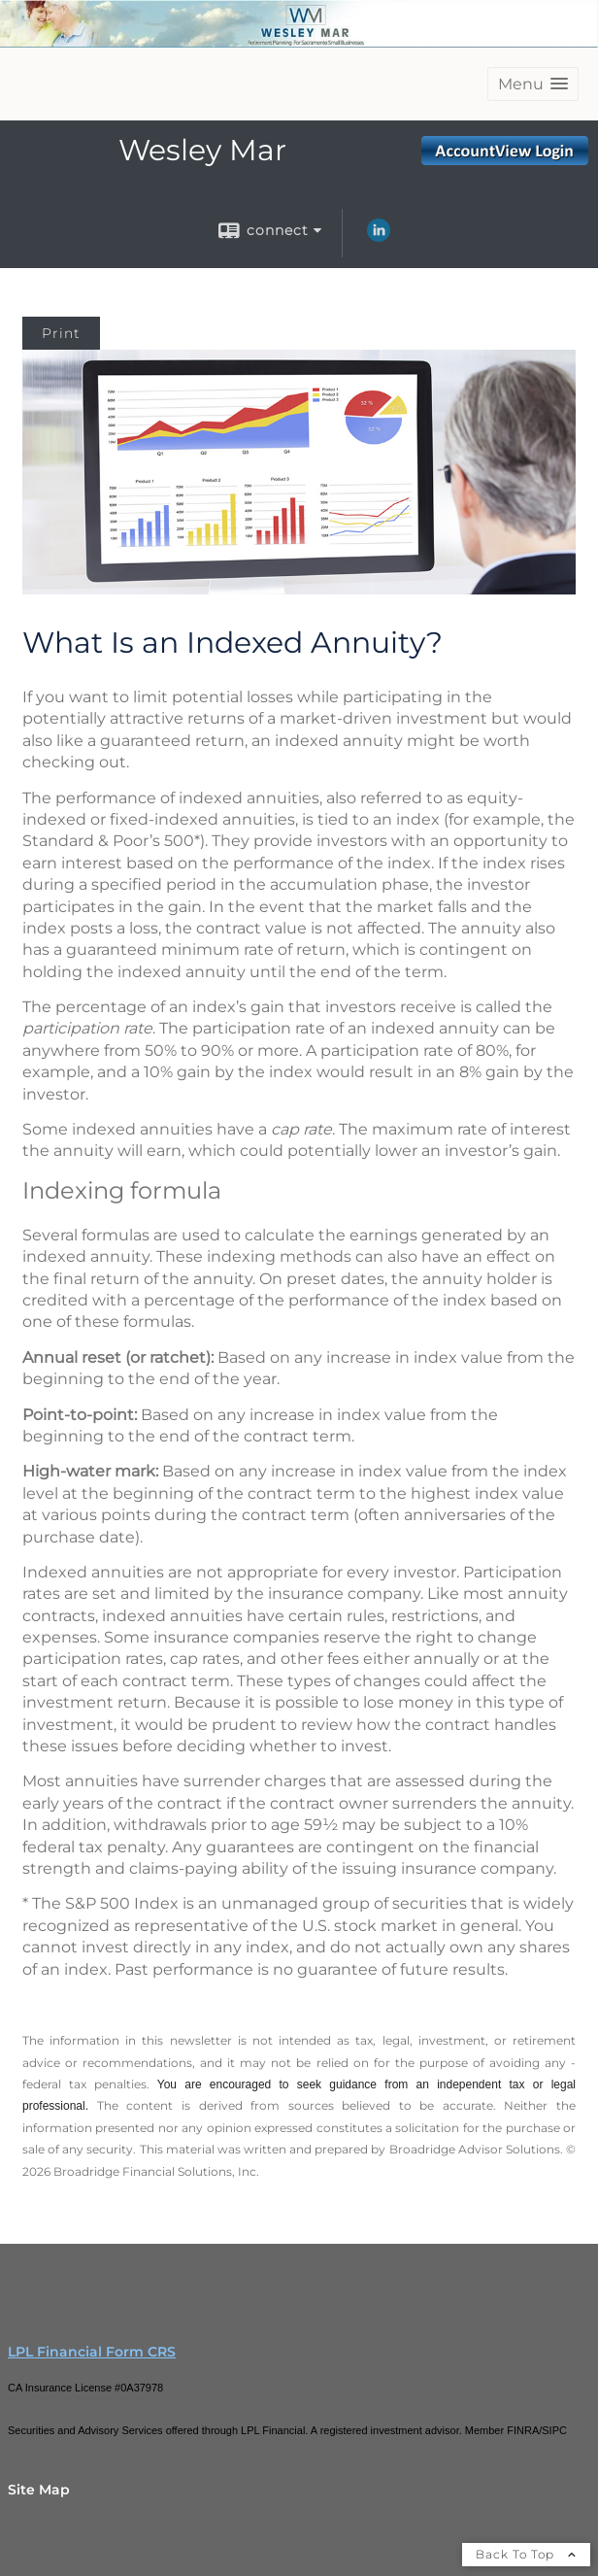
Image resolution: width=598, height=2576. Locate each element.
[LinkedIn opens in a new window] (378, 237)
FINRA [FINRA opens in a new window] (523, 2430)
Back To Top (526, 2554)
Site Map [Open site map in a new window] (39, 2489)
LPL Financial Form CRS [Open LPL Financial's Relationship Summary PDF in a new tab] (92, 2351)
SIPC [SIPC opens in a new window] (554, 2430)
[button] (533, 84)
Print (61, 333)
